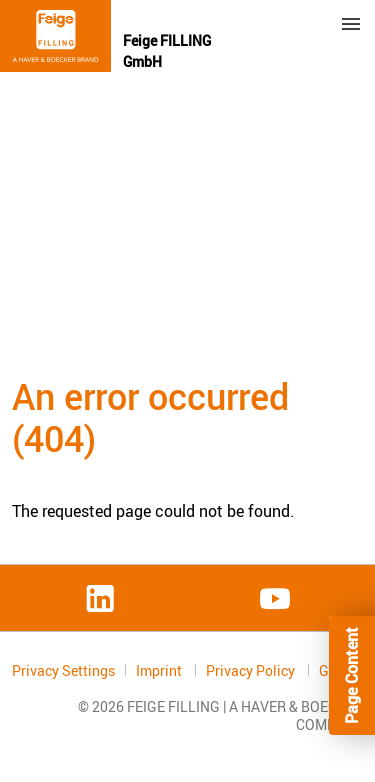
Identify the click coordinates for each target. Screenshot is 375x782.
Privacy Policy (252, 670)
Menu (351, 24)
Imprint (160, 670)
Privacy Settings (63, 670)
